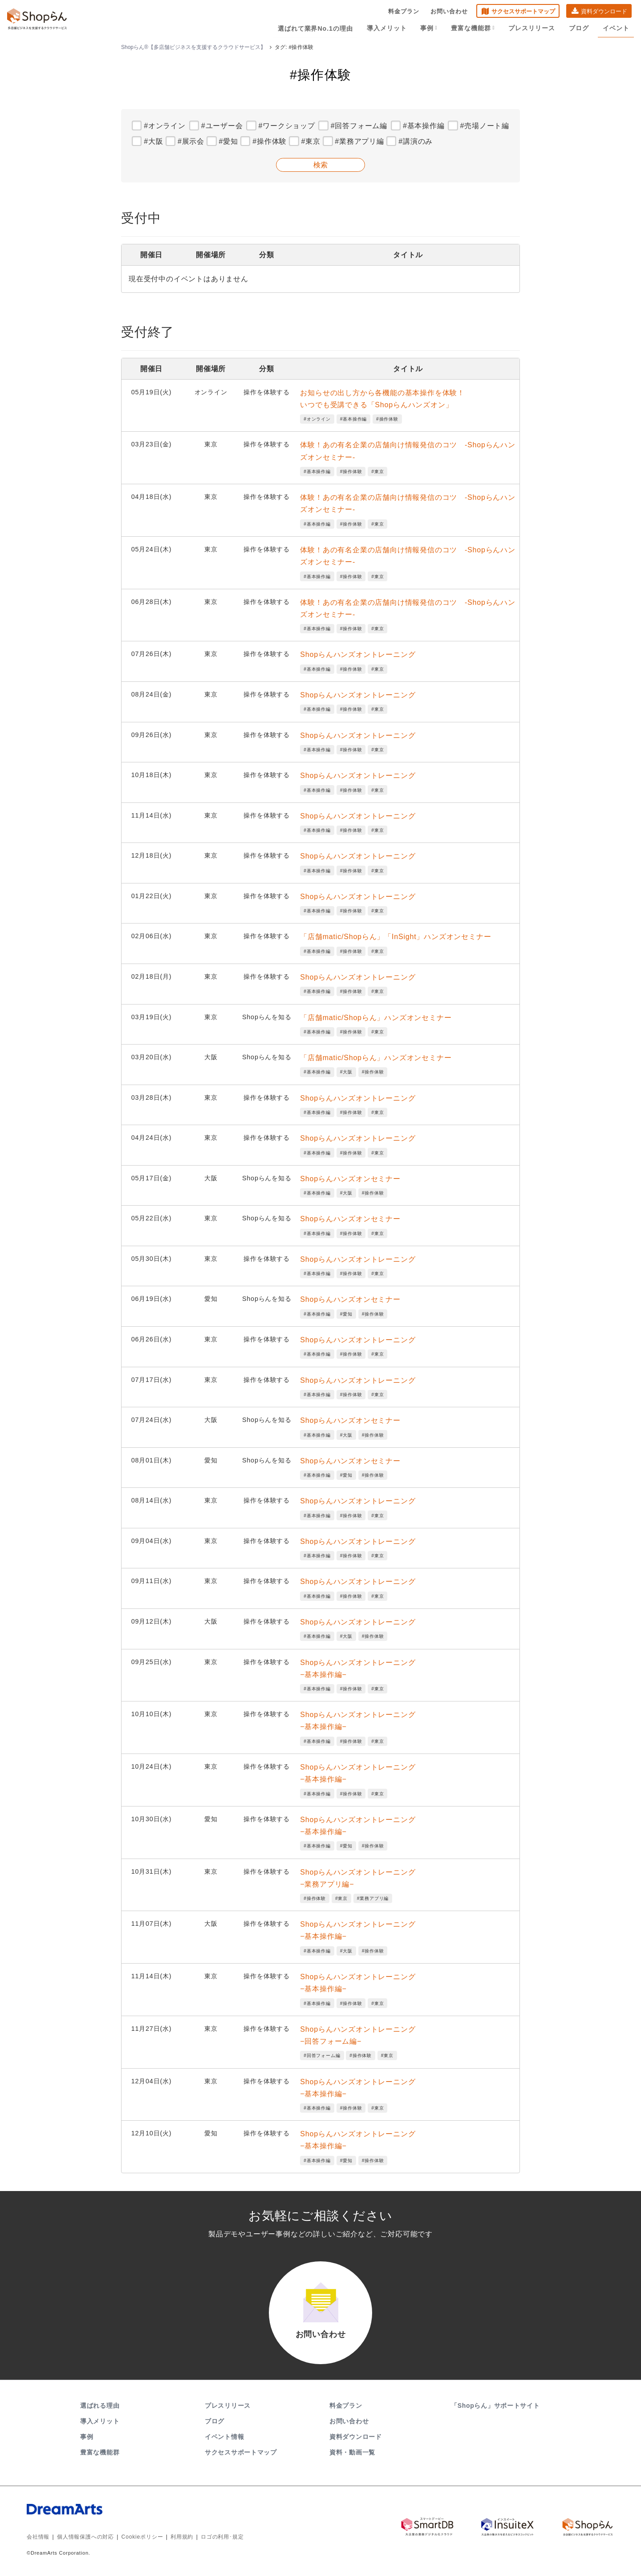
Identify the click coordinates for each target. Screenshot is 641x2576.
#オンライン (165, 126)
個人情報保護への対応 (85, 2538)
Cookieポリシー (142, 2538)
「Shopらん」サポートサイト (496, 2406)
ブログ (579, 27)
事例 (430, 27)
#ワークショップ (286, 126)
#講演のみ (415, 141)
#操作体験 (269, 141)
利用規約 (181, 2538)
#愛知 (228, 141)
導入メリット (388, 27)
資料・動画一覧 (352, 2453)
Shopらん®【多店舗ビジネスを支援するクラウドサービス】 (193, 47)
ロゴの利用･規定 (222, 2538)
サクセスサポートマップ (523, 11)
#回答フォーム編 (359, 126)
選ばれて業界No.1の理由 (317, 27)
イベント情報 (224, 2438)
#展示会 (191, 141)
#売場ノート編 (485, 126)
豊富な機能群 (474, 27)
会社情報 (38, 2538)
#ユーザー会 (222, 126)
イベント (616, 27)
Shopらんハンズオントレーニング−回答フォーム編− (357, 2035)
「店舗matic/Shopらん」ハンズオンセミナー (375, 1017)
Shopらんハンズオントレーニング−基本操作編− (357, 1668)
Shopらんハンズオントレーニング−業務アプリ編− (357, 1878)
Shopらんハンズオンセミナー (350, 1179)
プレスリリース (532, 27)
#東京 (310, 141)
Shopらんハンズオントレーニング (357, 654)
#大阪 (153, 141)
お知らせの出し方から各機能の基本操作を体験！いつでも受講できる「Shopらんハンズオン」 (382, 399)
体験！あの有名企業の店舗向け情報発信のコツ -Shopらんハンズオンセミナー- (407, 451)
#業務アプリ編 (359, 141)
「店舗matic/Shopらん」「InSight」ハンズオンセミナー (395, 936)
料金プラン (403, 11)
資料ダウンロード (604, 11)
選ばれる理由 (99, 2406)
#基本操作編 (424, 126)
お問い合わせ (449, 11)
